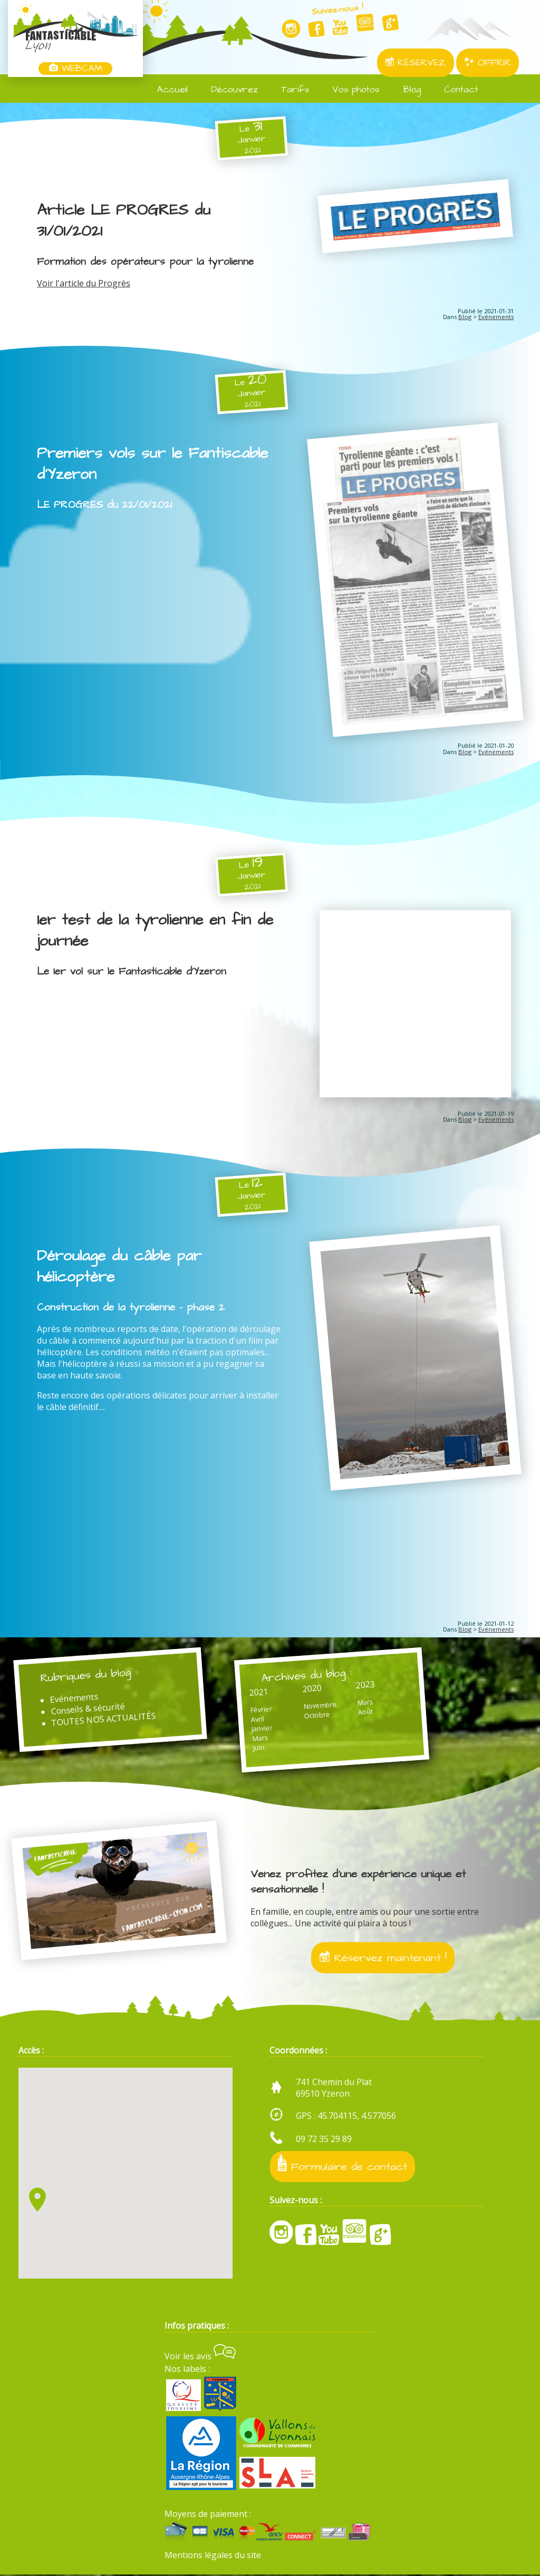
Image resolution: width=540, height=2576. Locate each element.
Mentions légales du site (213, 2556)
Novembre (322, 1706)
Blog (405, 89)
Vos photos (349, 89)
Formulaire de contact (342, 2166)
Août (366, 1712)
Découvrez (228, 89)
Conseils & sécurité (88, 1709)
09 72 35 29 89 (324, 2140)
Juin (260, 1748)
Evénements (496, 317)
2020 (313, 1689)
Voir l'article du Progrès (83, 283)
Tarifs (288, 89)
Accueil (166, 89)
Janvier (264, 1729)
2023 (367, 1685)
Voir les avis (200, 2357)
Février (263, 1710)
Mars (262, 1738)
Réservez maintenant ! (383, 1959)
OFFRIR (487, 62)
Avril (259, 1720)
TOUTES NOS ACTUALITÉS (105, 1720)
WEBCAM (75, 68)
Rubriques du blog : (89, 1676)
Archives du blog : (308, 1676)
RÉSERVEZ (415, 62)
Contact (454, 89)
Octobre (319, 1715)
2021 (260, 1692)
